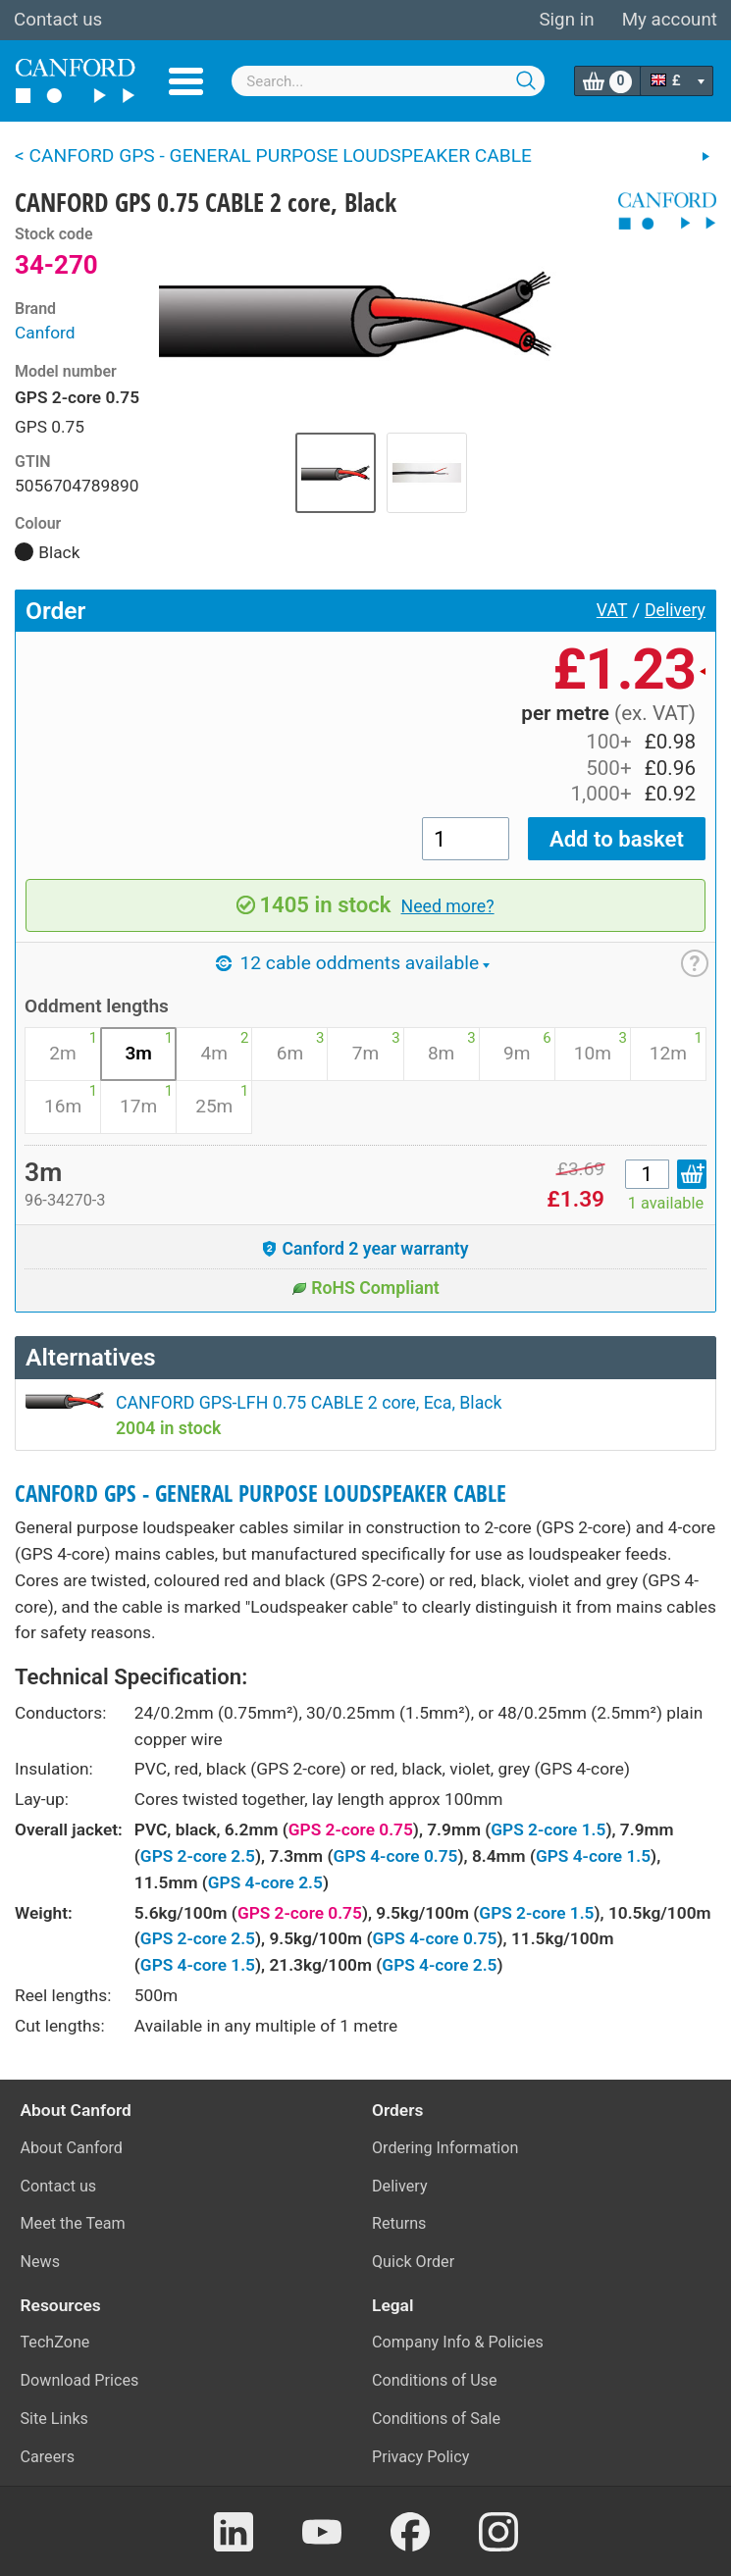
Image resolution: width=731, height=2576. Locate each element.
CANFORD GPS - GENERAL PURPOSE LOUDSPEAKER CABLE (260, 1493)
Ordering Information (445, 2147)
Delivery (675, 610)
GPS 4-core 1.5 (593, 1856)
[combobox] (388, 81)
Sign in (566, 19)
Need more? (448, 906)
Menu (186, 81)
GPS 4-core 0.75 (395, 1856)
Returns (399, 2223)
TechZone (55, 2342)
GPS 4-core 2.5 (265, 1882)
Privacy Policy (420, 2456)
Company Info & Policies (458, 2342)
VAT (612, 610)
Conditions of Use (434, 2380)
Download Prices (80, 2380)
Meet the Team (73, 2223)
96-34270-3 (65, 1200)
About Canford (72, 2147)
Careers (48, 2456)
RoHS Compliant (365, 1288)
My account (669, 19)
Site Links (54, 2418)
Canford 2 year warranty (365, 1249)
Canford (45, 332)
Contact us (58, 19)
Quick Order (413, 2261)
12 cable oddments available (353, 963)
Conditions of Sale (436, 2418)
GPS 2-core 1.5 (548, 1829)
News (41, 2261)
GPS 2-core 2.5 (197, 1856)
